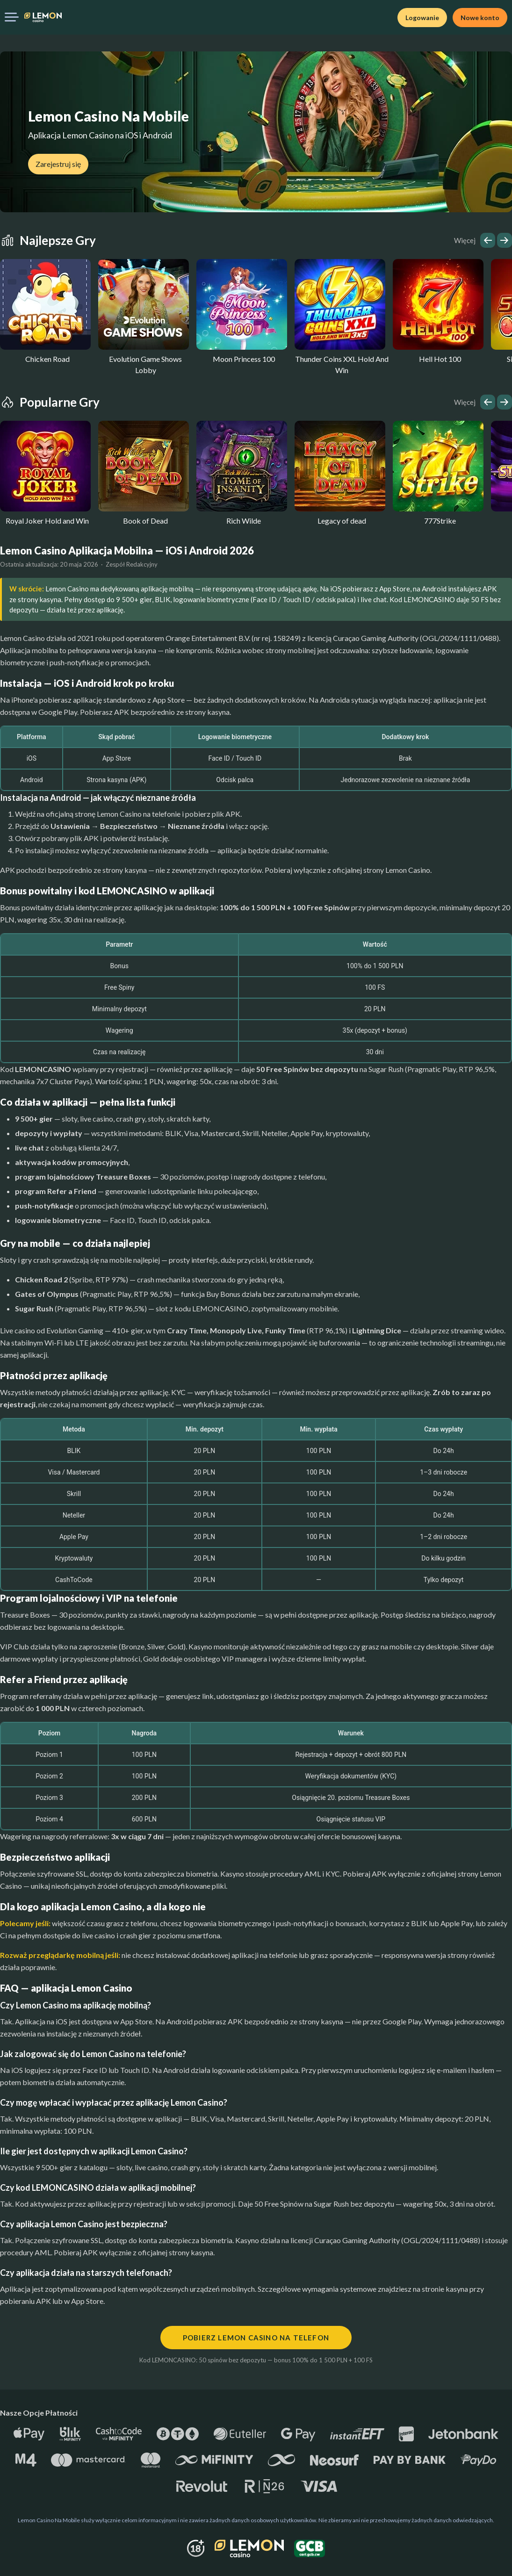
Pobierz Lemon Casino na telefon (256, 2337)
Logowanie (422, 18)
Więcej (465, 240)
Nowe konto (480, 18)
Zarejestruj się (58, 163)
